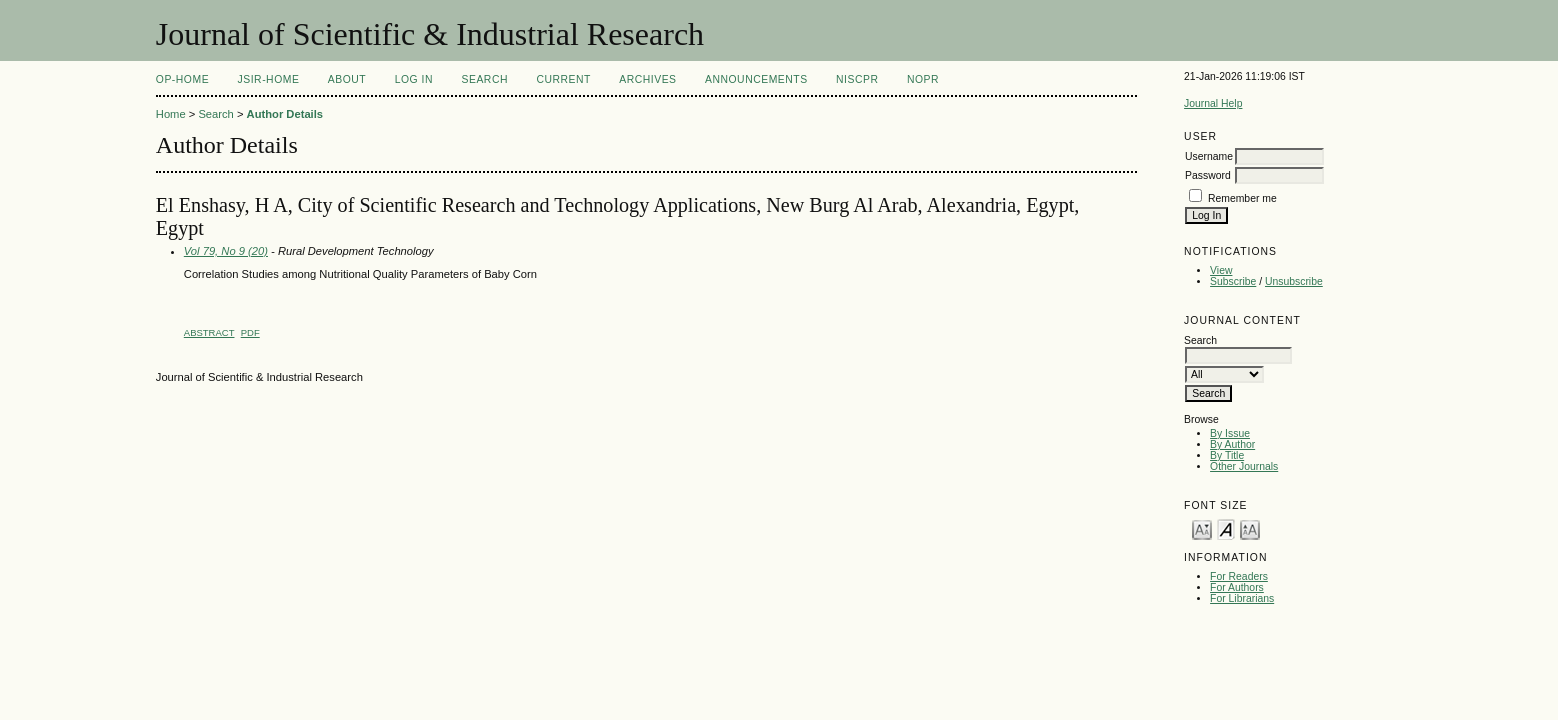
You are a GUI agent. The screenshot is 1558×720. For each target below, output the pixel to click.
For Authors (1237, 587)
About (347, 79)
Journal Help (1213, 103)
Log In (414, 79)
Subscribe (1233, 281)
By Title (1227, 455)
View (1221, 270)
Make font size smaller (1202, 528)
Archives (647, 79)
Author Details (285, 114)
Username (1209, 156)
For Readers (1239, 576)
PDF (250, 332)
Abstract (209, 332)
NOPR (923, 79)
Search (485, 79)
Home (171, 114)
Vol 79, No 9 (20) (226, 251)
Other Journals (1244, 466)
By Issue (1230, 433)
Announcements (756, 79)
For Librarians (1242, 598)
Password (1208, 175)
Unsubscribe (1294, 281)
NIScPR (857, 79)
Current (563, 79)
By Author (1232, 444)
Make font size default (1226, 528)
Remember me (1242, 198)
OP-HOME (182, 79)
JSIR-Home (269, 79)
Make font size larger (1250, 528)
